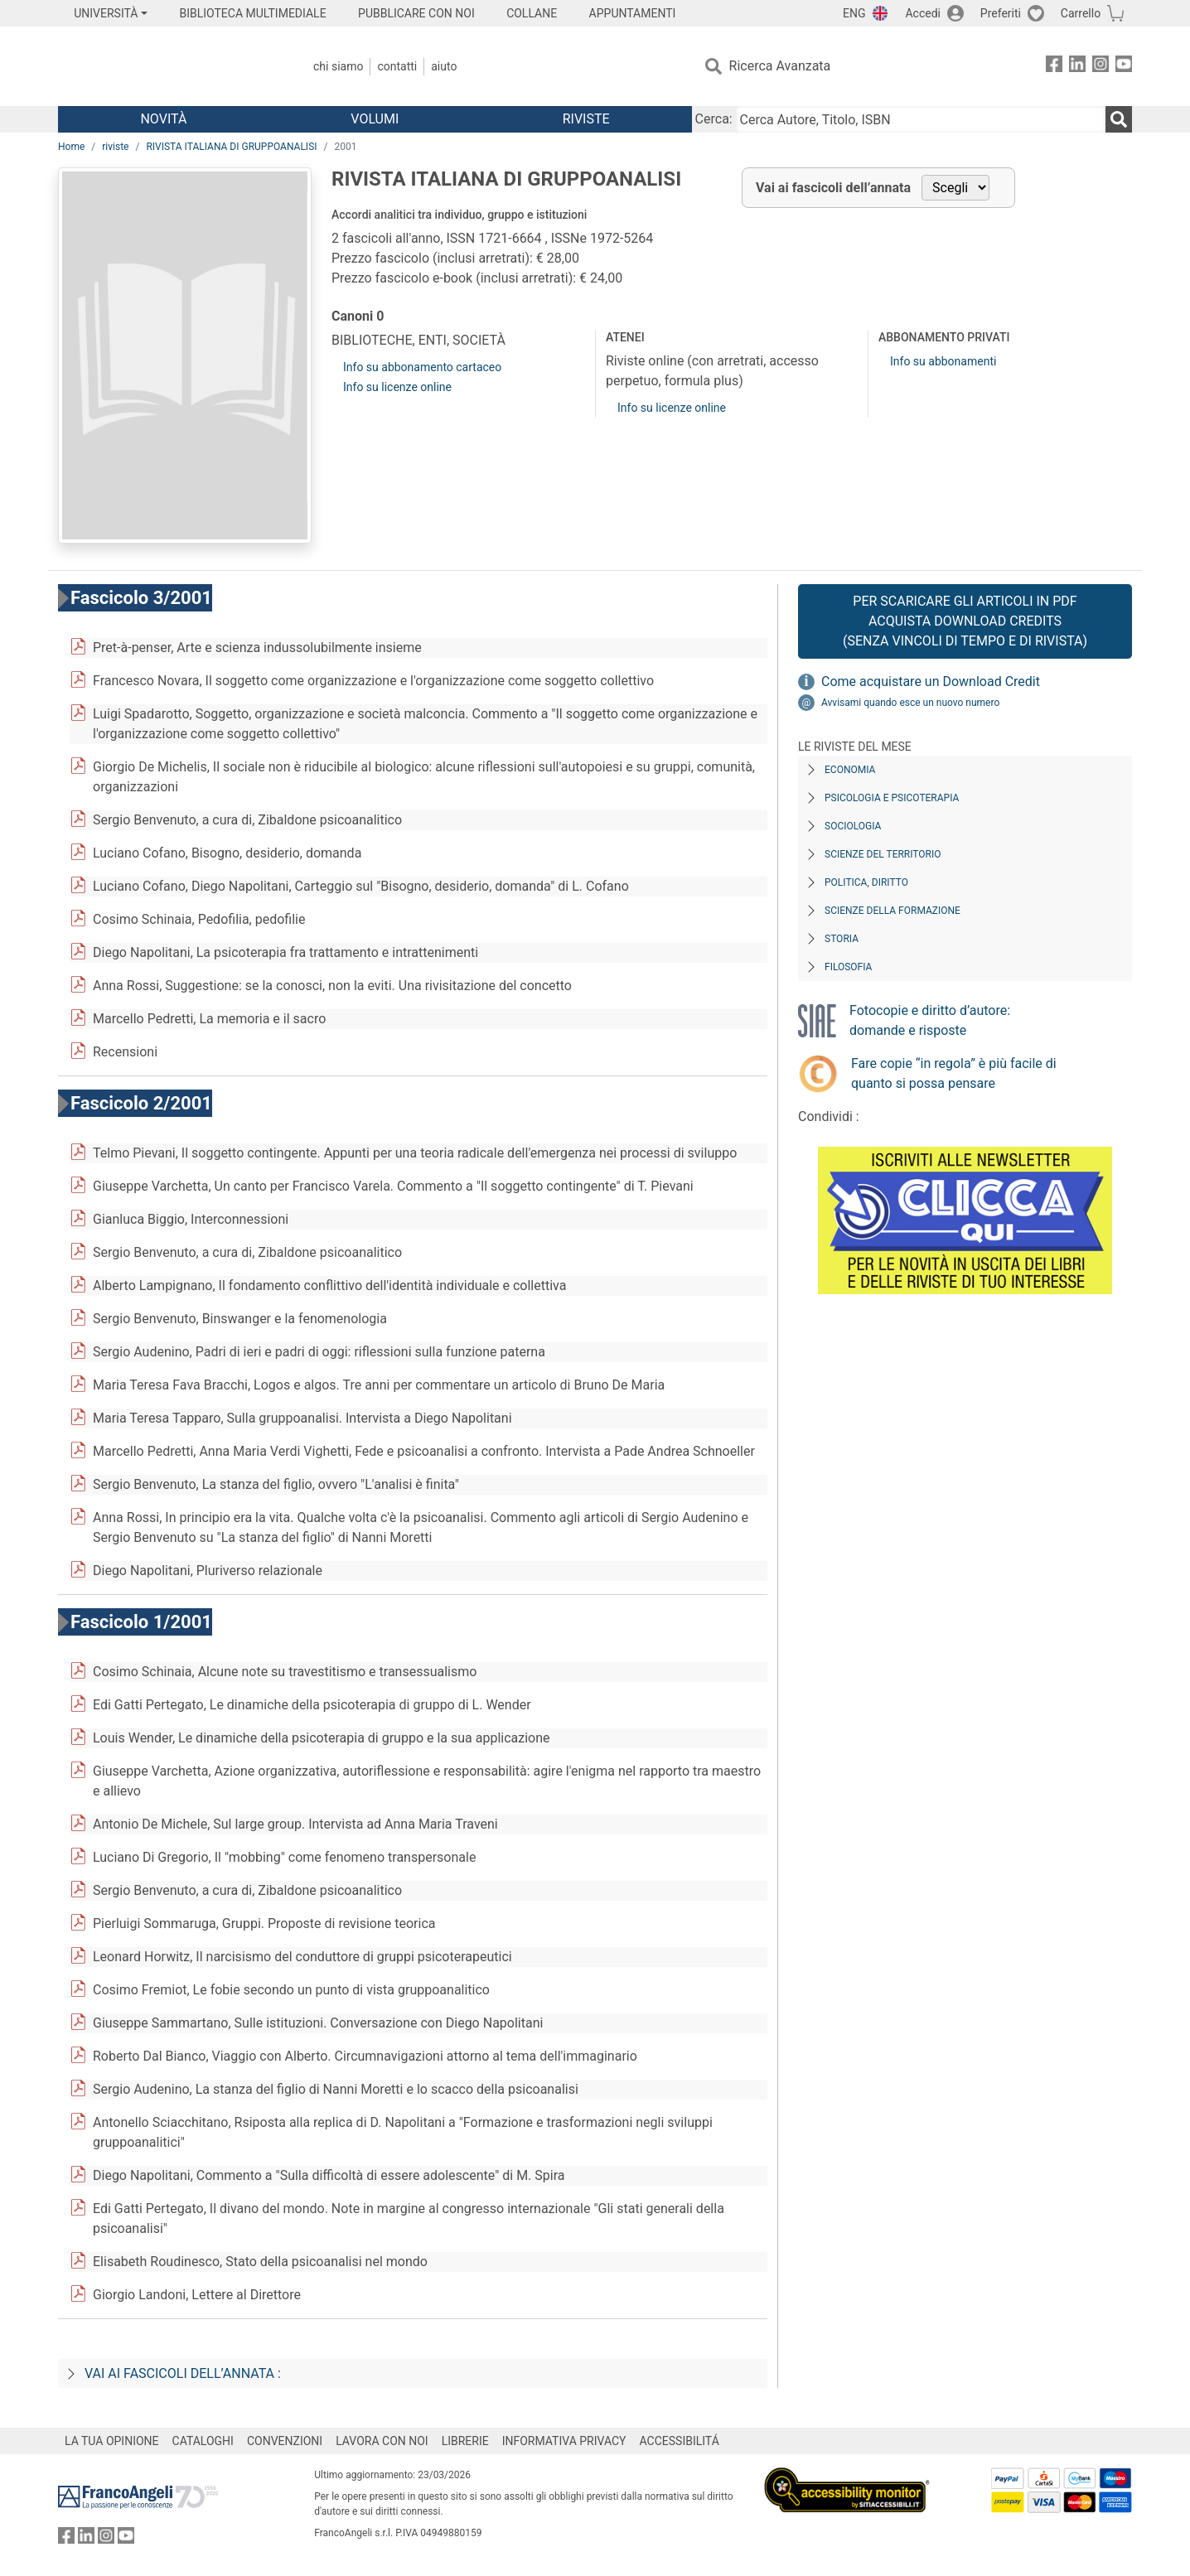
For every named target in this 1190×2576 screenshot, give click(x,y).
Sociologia (853, 826)
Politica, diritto (866, 882)
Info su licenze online (397, 387)
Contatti (397, 66)
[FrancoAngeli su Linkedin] (1077, 67)
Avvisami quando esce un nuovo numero (910, 702)
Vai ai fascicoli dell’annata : (183, 2373)
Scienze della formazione (892, 910)
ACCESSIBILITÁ (679, 2441)
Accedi (923, 13)
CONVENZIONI (284, 2441)
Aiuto (444, 66)
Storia (842, 939)
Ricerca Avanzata (780, 66)
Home (71, 146)
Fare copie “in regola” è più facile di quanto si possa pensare (954, 1073)
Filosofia (848, 967)
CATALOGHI (203, 2441)
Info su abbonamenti (943, 361)
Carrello (1081, 13)
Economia (850, 770)
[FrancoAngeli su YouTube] (1123, 67)
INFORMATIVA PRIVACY (564, 2441)
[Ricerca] (1118, 119)
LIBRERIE (465, 2441)
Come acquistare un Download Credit (930, 681)
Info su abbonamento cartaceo (422, 367)
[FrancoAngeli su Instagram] (1100, 67)
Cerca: (714, 119)
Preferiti (1000, 13)
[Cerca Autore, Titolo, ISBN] (920, 119)
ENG (854, 13)
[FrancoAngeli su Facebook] (1054, 67)
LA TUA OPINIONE (112, 2441)
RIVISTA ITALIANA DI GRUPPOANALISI (231, 146)
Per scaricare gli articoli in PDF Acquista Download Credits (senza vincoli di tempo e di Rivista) (965, 621)
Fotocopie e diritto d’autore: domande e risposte (929, 1020)
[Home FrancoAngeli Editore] (168, 66)
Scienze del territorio (883, 854)
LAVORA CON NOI (382, 2441)
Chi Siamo (338, 66)
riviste (115, 146)
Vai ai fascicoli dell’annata (833, 188)
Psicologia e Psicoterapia (892, 798)
